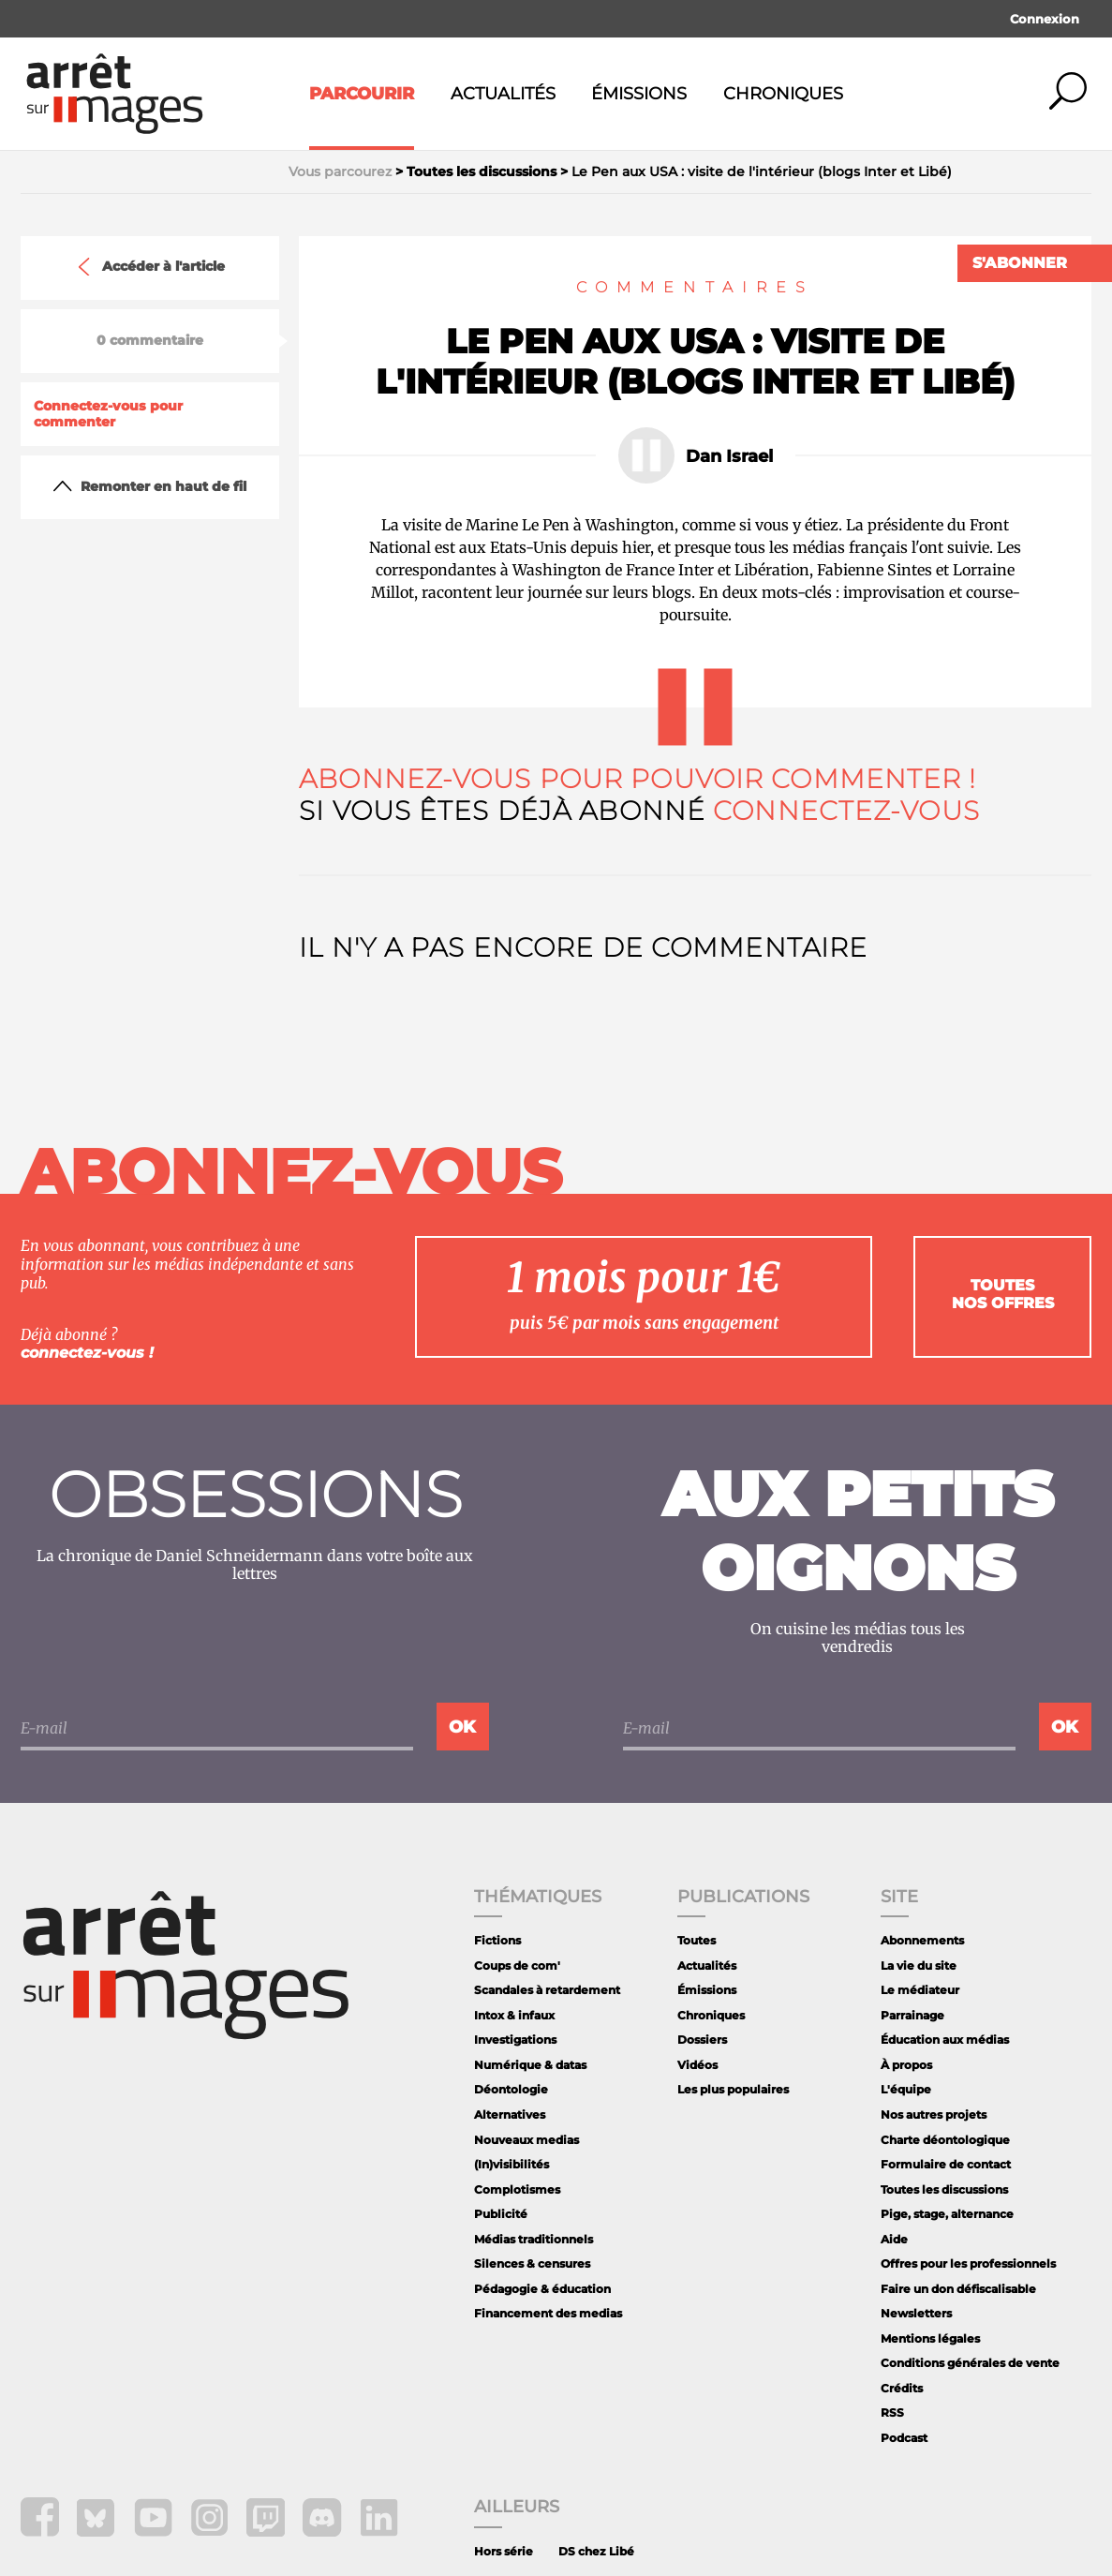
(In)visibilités (511, 2164)
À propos (906, 2065)
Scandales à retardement (547, 1990)
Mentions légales (930, 2338)
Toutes (696, 1940)
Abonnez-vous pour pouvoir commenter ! (637, 779)
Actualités (503, 93)
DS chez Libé (596, 2551)
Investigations (515, 2040)
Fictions (497, 1940)
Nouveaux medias (526, 2140)
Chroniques (783, 93)
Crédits (902, 2388)
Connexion (1044, 18)
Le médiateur (920, 1990)
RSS (892, 2412)
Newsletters (916, 2313)
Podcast (904, 2438)
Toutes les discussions (944, 2189)
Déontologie (511, 2089)
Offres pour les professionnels (968, 2263)
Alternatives (509, 2114)
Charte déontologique (945, 2140)
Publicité (500, 2214)
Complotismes (517, 2189)
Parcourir (361, 93)
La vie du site (918, 1965)
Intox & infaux (514, 2015)
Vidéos (697, 2065)
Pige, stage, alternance (947, 2214)
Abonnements (922, 1940)
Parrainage (912, 2015)
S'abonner (1019, 263)
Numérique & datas (530, 2065)
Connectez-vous (846, 810)
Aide (894, 2239)
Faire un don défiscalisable (958, 2289)
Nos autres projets (933, 2114)
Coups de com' (517, 1965)
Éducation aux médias (945, 2040)
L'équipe (906, 2089)
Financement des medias (548, 2313)
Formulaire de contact (946, 2164)
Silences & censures (532, 2263)
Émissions (639, 93)
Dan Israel (729, 456)
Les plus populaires (733, 2089)
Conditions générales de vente (970, 2363)
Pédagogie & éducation (542, 2289)
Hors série (503, 2551)
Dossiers (702, 2040)
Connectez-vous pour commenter (108, 414)
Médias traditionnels (533, 2239)
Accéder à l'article (150, 267)
